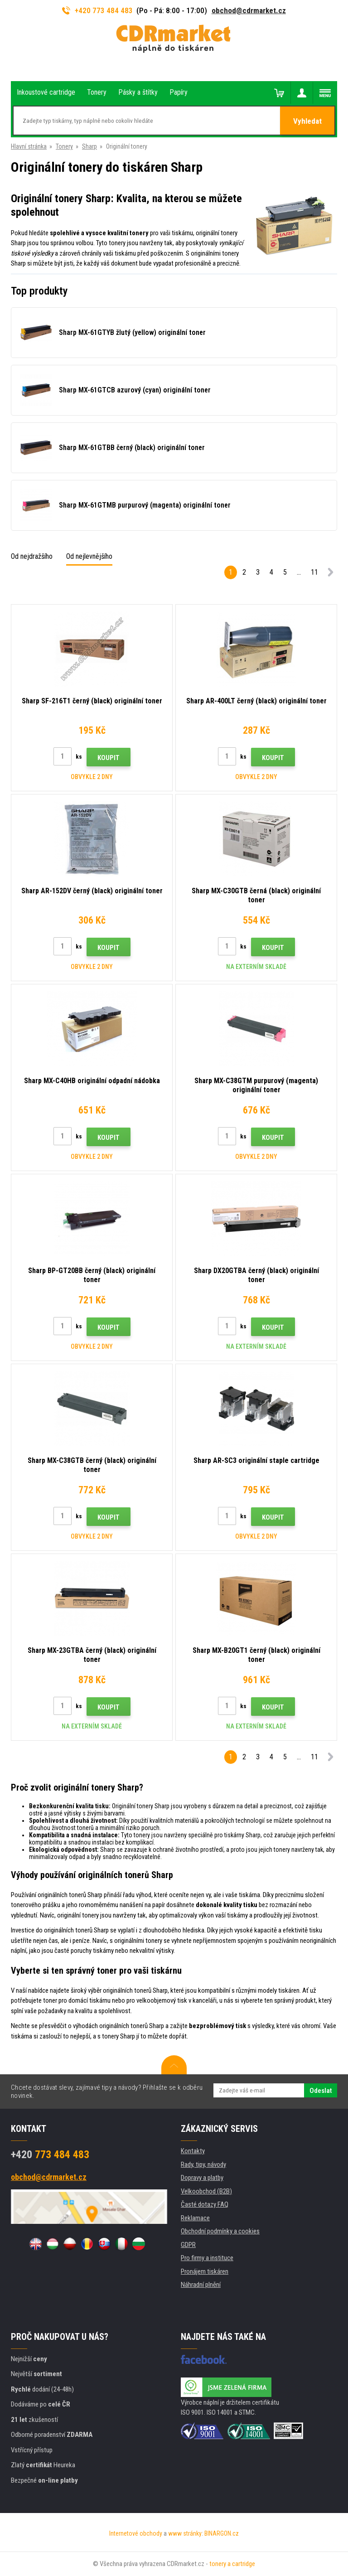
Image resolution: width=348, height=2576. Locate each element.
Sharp (89, 146)
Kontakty (193, 2151)
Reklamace (195, 2218)
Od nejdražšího (32, 556)
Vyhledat (307, 121)
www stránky (185, 2533)
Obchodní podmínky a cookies (220, 2231)
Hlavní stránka (29, 146)
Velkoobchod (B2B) (206, 2191)
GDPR (188, 2245)
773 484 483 (50, 2154)
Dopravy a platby (202, 2178)
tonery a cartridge (232, 2564)
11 (314, 572)
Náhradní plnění (201, 2285)
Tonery (64, 146)
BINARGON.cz (221, 2533)
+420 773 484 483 (97, 10)
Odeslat (320, 2091)
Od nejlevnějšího (89, 556)
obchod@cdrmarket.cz (249, 10)
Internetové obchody (135, 2533)
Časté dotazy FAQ (204, 2204)
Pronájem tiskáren (204, 2271)
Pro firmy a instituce (207, 2258)
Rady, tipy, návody (203, 2164)
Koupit (108, 758)
